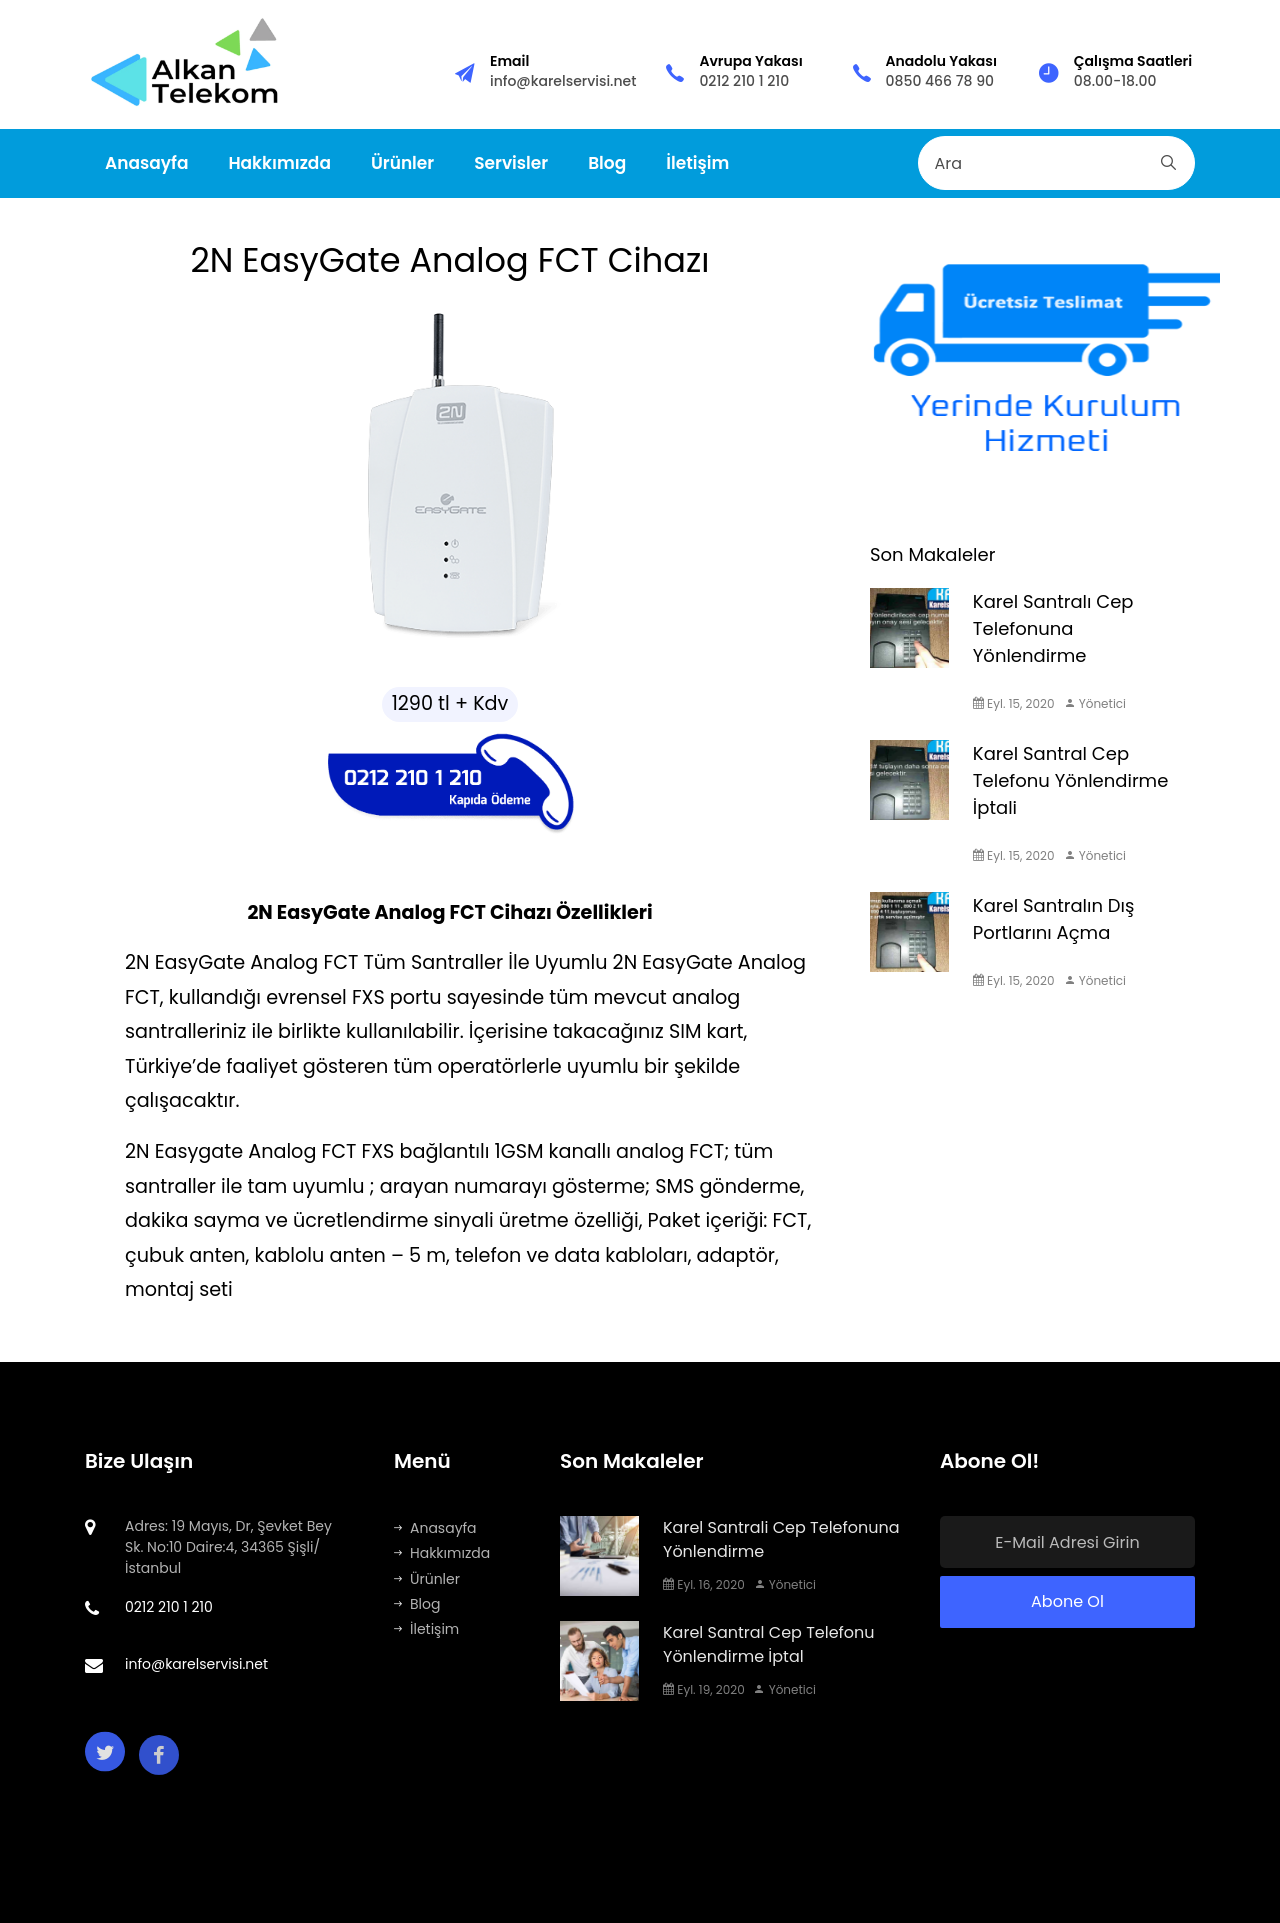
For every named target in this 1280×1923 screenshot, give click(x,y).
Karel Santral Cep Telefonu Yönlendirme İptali (1070, 780)
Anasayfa (146, 163)
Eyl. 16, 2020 (704, 1584)
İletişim (697, 163)
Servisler (511, 163)
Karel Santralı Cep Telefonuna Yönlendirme (1053, 628)
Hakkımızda (279, 163)
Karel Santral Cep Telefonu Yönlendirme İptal (769, 1644)
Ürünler (402, 163)
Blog (607, 163)
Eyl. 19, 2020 (704, 1689)
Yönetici (1095, 703)
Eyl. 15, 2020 (1014, 703)
